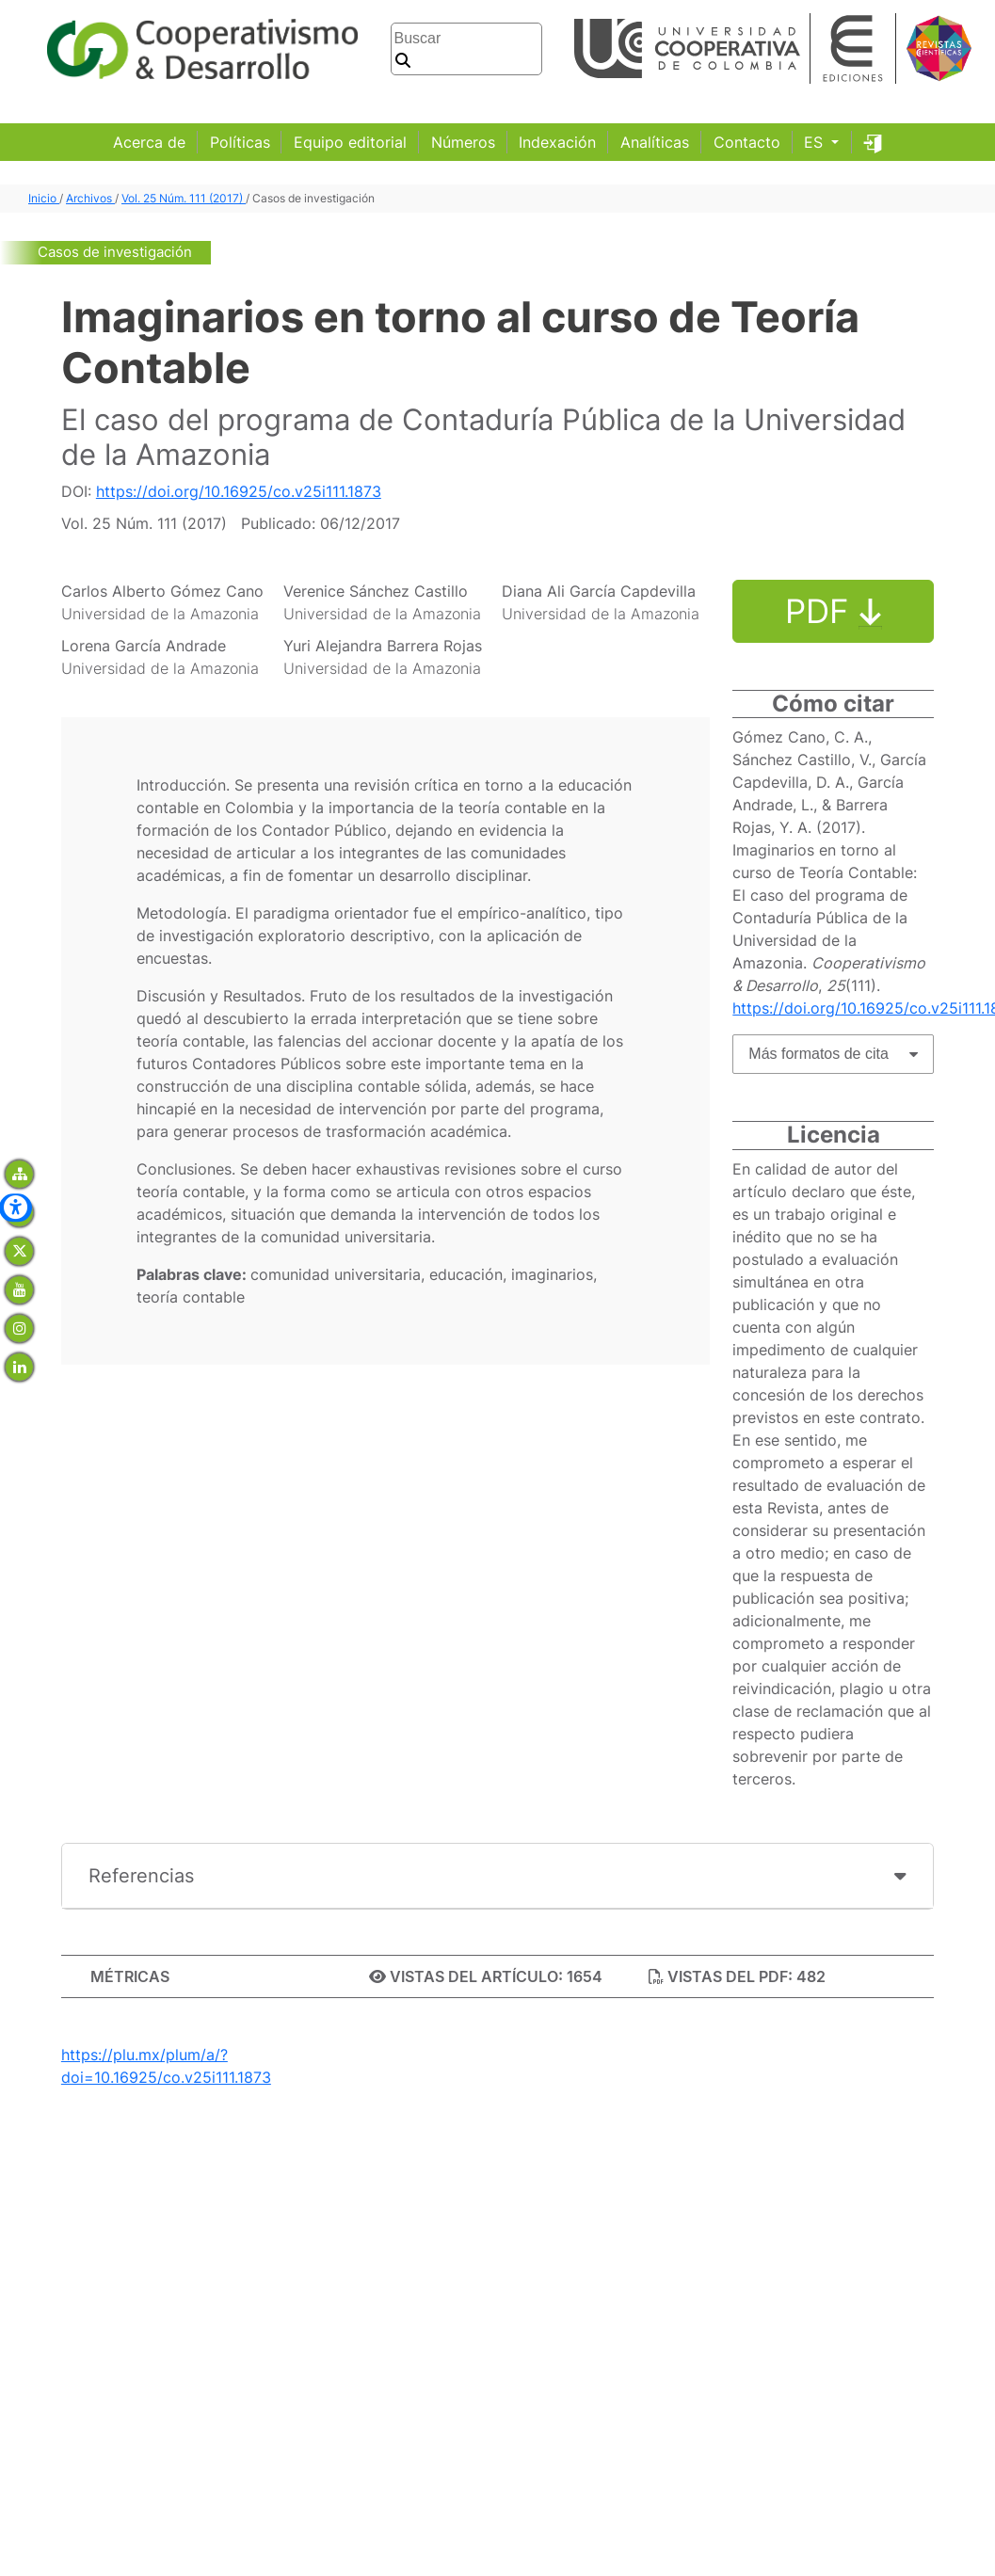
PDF (833, 611)
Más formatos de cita (818, 1054)
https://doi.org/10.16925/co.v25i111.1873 (238, 491)
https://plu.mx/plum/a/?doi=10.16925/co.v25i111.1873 (166, 2066)
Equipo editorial (350, 142)
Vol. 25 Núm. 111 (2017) (183, 198)
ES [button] (815, 142)
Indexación (557, 142)
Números (463, 142)
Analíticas (654, 142)
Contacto (747, 142)
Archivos (90, 198)
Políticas (240, 142)
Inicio (43, 198)
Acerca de (149, 142)
